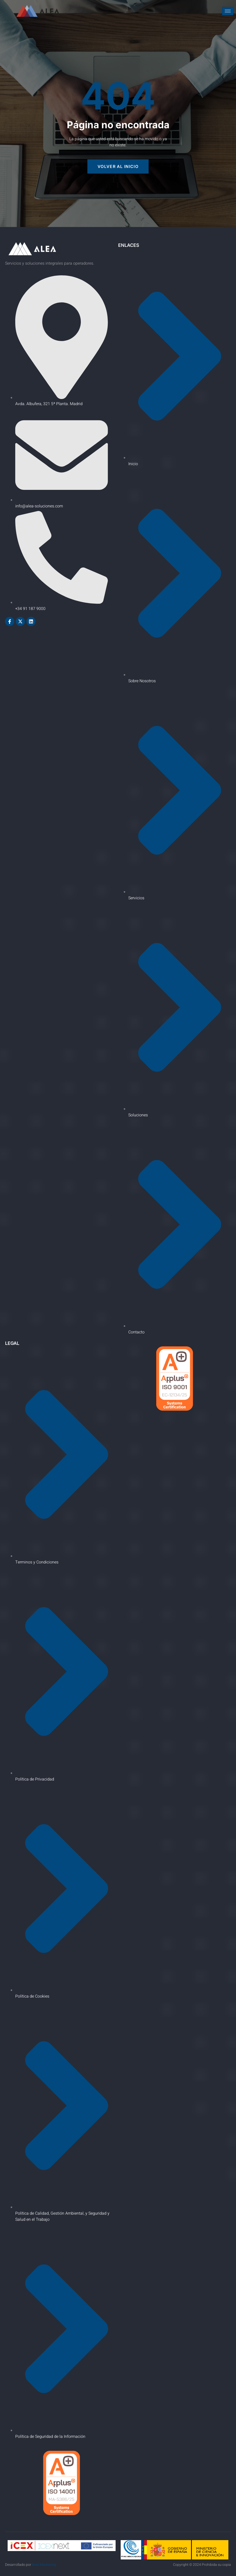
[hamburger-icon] (227, 11)
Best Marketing (44, 2564)
